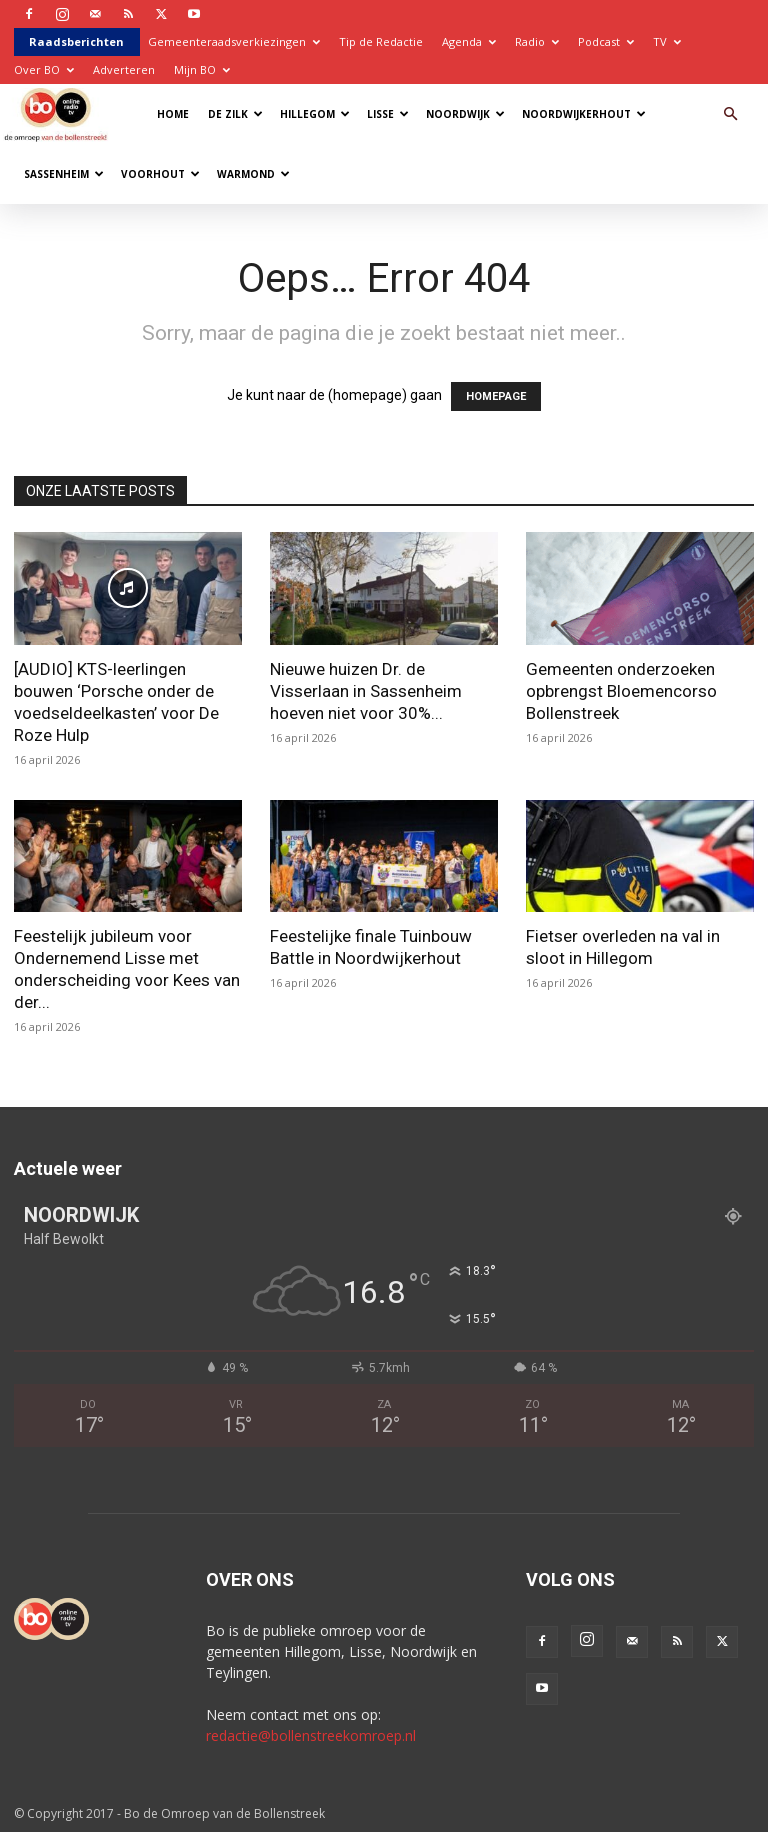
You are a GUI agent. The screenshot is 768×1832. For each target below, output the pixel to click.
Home (173, 114)
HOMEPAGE (496, 396)
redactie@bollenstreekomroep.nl (311, 1735)
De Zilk (235, 114)
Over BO (44, 69)
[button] (730, 114)
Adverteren (124, 69)
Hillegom (315, 114)
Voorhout (160, 174)
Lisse (388, 114)
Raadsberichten (76, 41)
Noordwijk (465, 114)
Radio (537, 41)
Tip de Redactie (381, 41)
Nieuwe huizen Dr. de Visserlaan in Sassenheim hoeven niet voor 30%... (366, 691)
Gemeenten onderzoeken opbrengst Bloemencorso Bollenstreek (621, 691)
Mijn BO (202, 69)
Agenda (469, 41)
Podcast (606, 41)
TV (667, 41)
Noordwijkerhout (584, 114)
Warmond (253, 174)
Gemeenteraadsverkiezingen (234, 41)
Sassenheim (64, 174)
